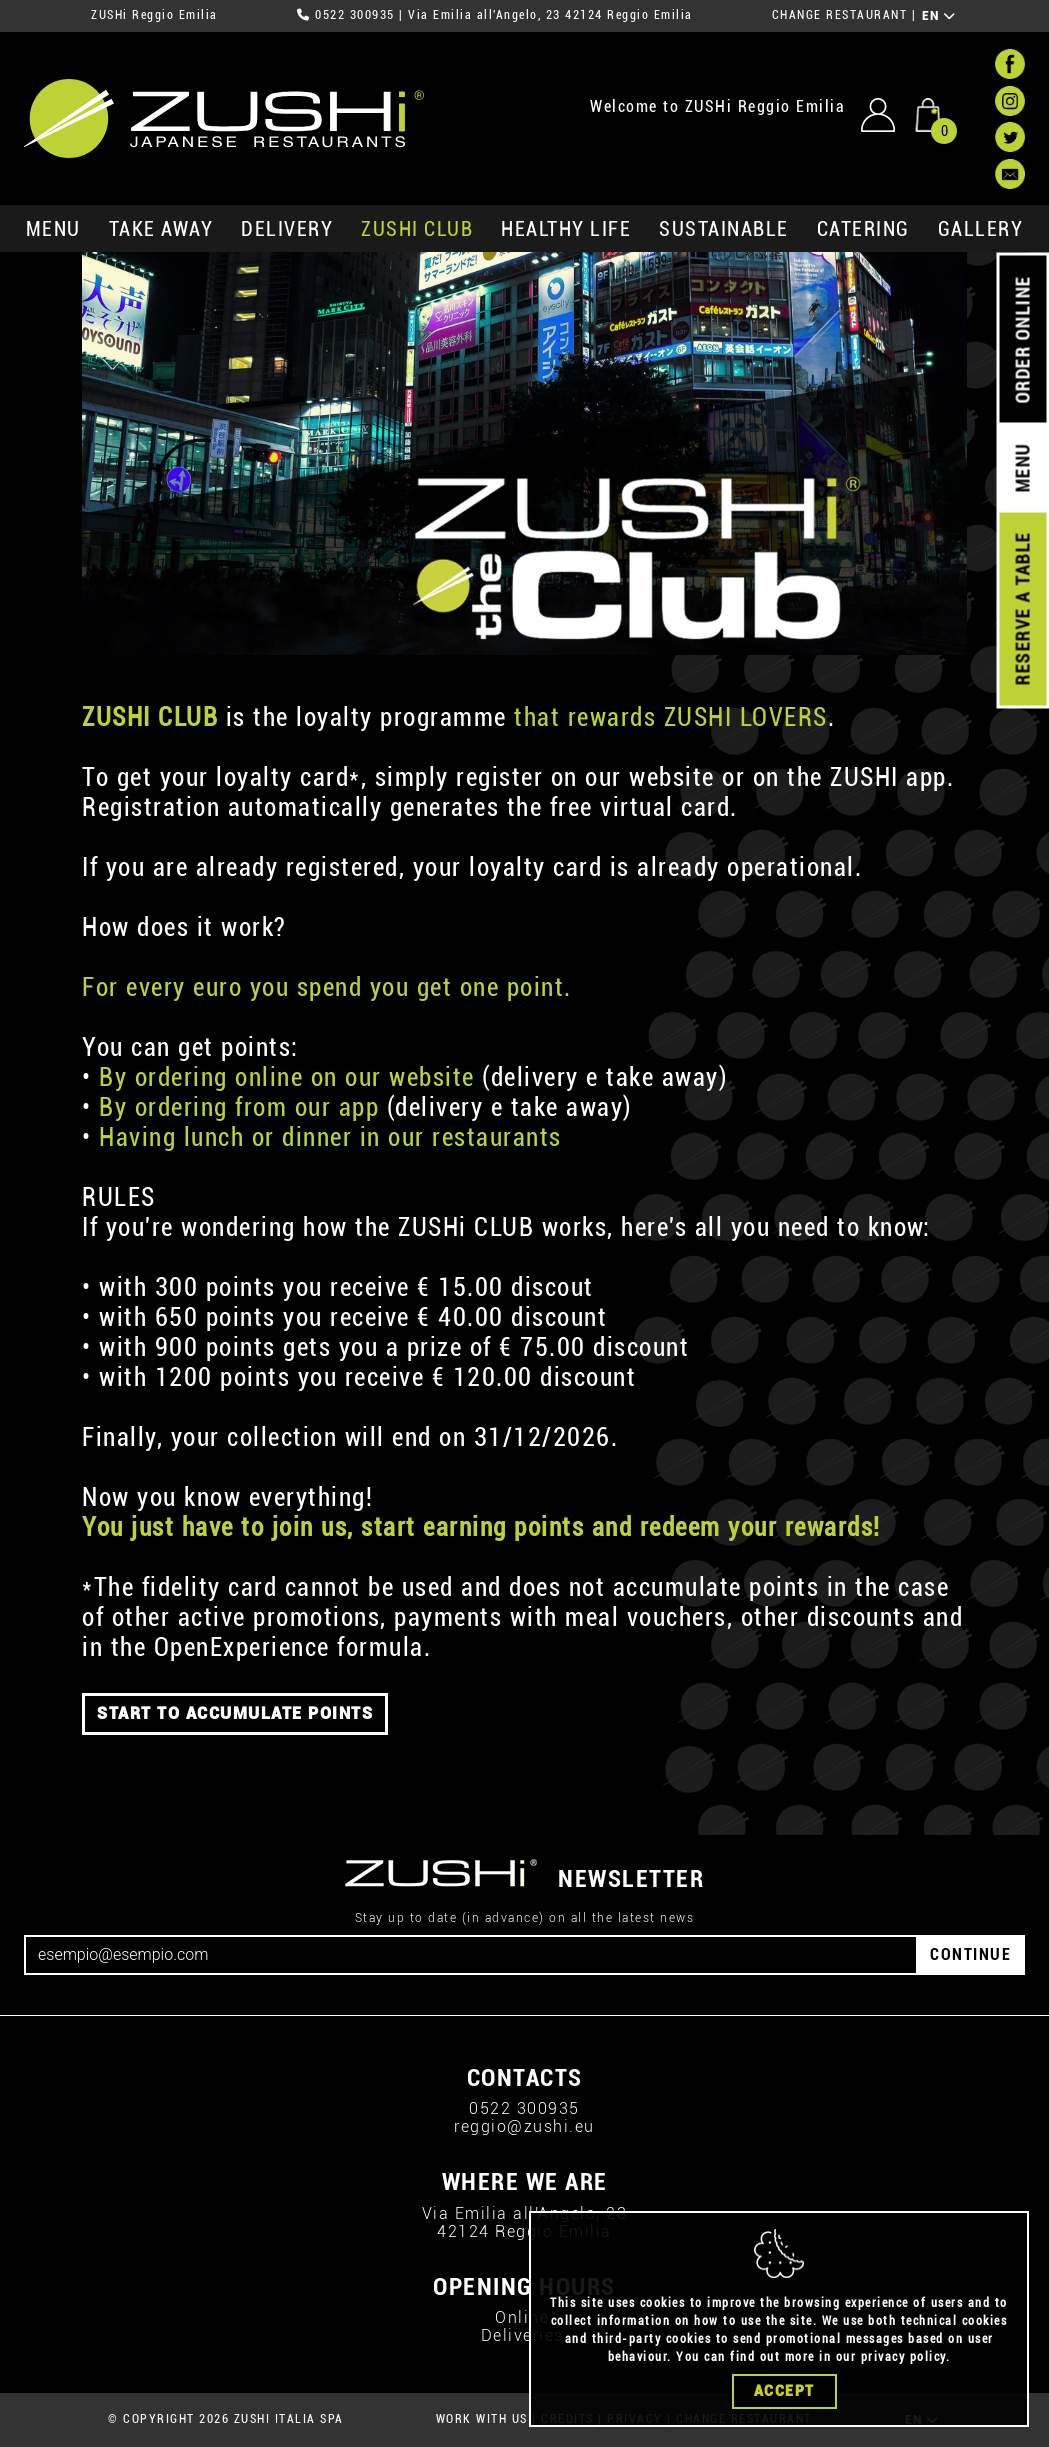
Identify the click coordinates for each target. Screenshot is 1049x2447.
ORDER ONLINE (1022, 340)
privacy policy (903, 2357)
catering (863, 229)
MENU (53, 229)
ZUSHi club (417, 229)
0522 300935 (355, 15)
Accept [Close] (784, 2391)
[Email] (471, 1955)
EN (939, 16)
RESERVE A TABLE (1022, 609)
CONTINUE (970, 1954)
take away (161, 229)
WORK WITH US (482, 2419)
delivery (287, 229)
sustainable (724, 229)
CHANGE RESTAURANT (840, 15)
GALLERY (981, 229)
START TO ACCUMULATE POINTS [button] (235, 1713)
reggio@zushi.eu (524, 2126)
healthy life (566, 229)
